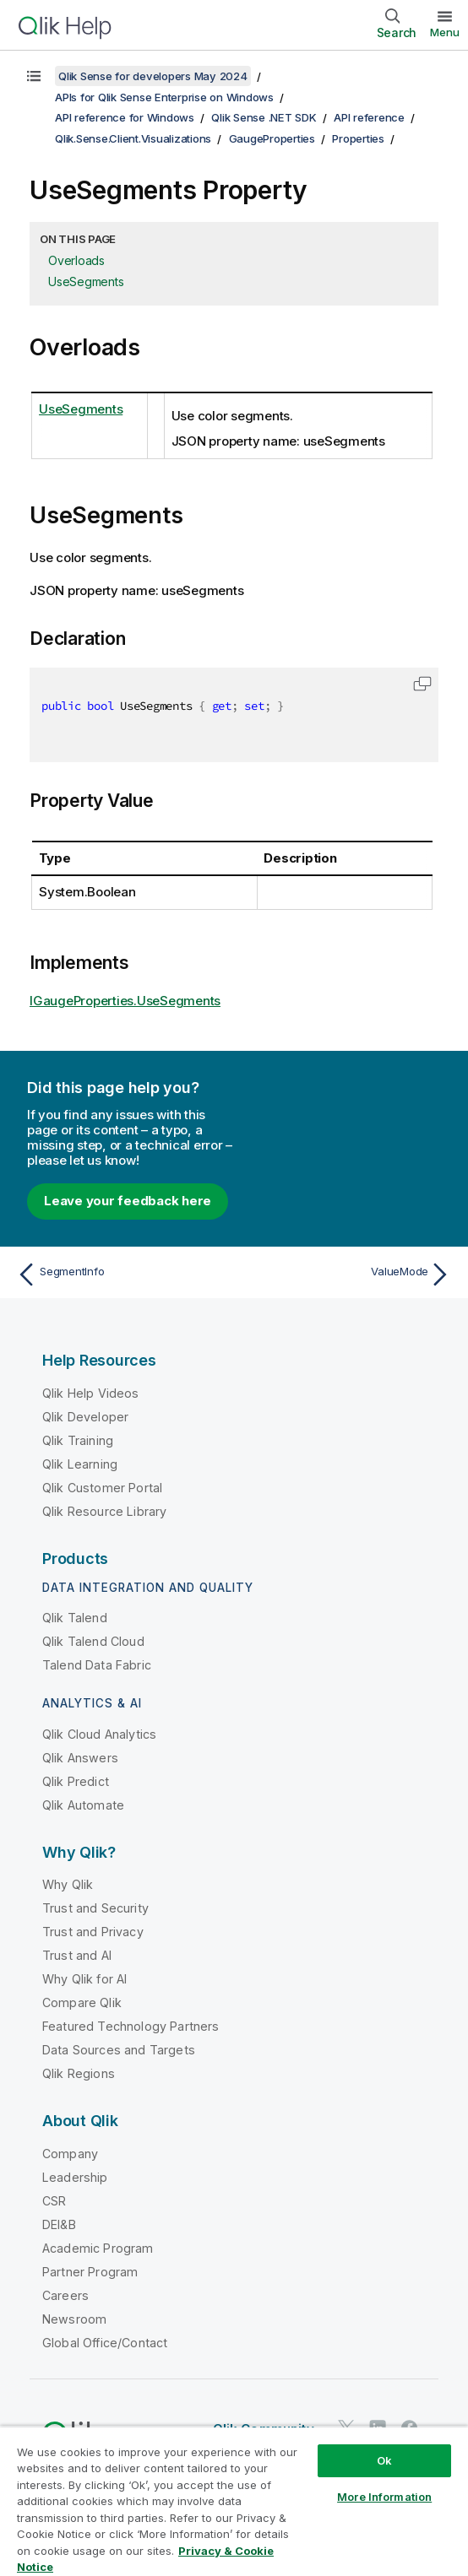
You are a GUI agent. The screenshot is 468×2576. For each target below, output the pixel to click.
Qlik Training (77, 1440)
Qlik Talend (74, 1617)
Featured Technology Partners (130, 2026)
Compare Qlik (82, 2002)
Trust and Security (95, 1908)
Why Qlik (67, 1884)
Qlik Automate (83, 1805)
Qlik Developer (85, 1417)
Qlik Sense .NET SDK (263, 117)
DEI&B (59, 2224)
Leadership (75, 2177)
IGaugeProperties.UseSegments (125, 1001)
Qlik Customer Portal (102, 1487)
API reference (369, 117)
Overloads (76, 260)
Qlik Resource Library (104, 1511)
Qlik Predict (75, 1781)
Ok (384, 2460)
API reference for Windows (124, 117)
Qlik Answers (80, 1758)
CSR (54, 2201)
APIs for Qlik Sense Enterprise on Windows (164, 97)
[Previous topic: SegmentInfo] (121, 1274)
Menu (445, 32)
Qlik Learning (79, 1464)
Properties (358, 138)
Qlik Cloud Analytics (99, 1734)
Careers (65, 2295)
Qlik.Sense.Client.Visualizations (133, 138)
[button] (422, 683)
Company (70, 2153)
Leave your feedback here (127, 1201)
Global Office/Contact (104, 2342)
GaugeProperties (272, 138)
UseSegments (85, 281)
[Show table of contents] (33, 76)
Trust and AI (77, 1955)
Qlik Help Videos (90, 1393)
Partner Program (90, 2272)
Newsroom (74, 2319)
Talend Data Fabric (96, 1665)
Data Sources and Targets (118, 2050)
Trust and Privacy (93, 1931)
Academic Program (98, 2248)
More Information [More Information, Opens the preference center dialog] (384, 2496)
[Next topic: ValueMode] (346, 1274)
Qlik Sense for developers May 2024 (153, 76)
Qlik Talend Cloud (93, 1641)
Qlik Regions (78, 2073)
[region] (234, 2501)
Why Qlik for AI (84, 1979)
